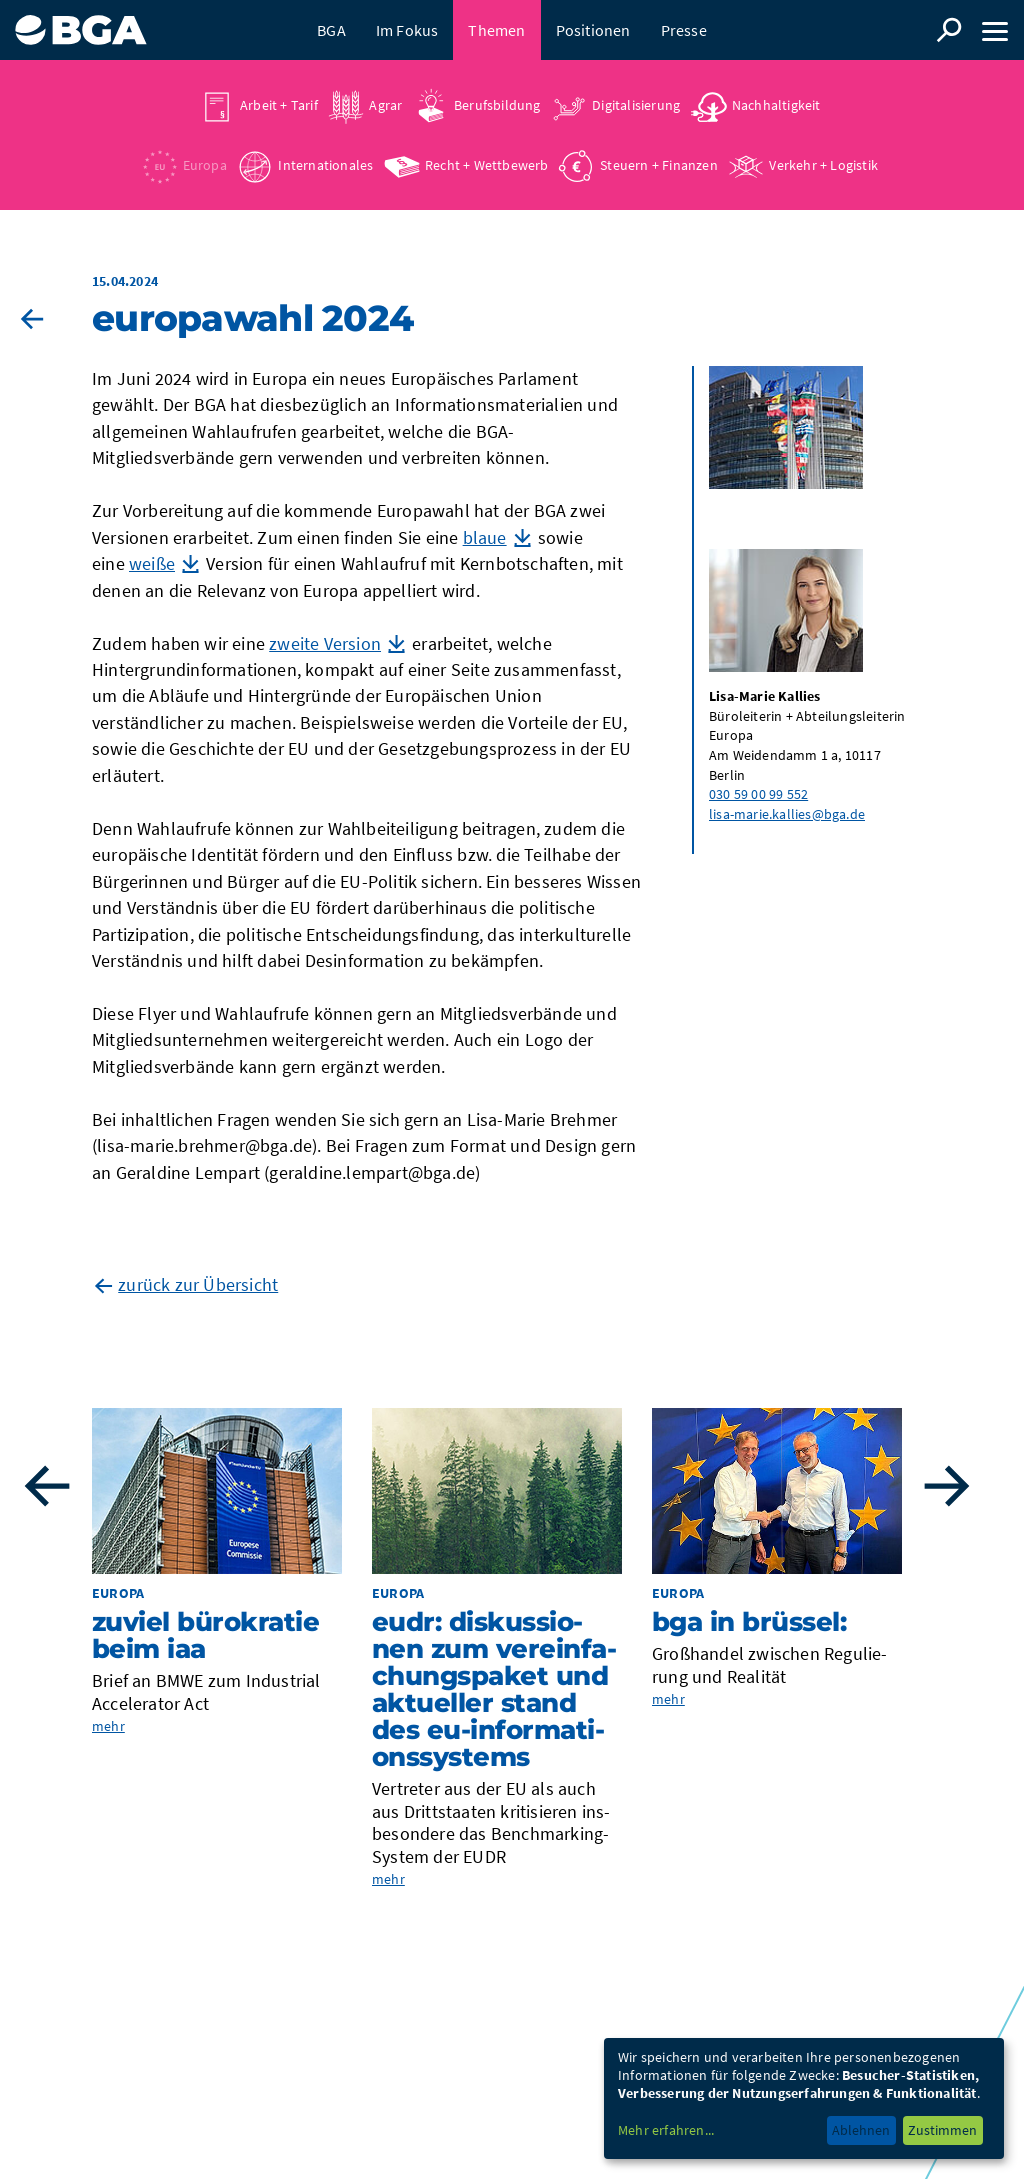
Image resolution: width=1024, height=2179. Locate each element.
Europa (205, 165)
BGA (331, 30)
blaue (485, 537)
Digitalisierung (636, 105)
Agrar (385, 105)
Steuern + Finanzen (659, 165)
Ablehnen (861, 2130)
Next (947, 1486)
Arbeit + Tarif (279, 105)
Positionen (593, 30)
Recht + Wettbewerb (487, 165)
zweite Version (325, 643)
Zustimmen (942, 2130)
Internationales (325, 165)
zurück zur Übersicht (198, 1284)
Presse (684, 30)
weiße (152, 563)
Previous (47, 1486)
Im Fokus (407, 30)
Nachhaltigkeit (776, 105)
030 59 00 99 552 (758, 794)
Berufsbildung (497, 105)
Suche (949, 30)
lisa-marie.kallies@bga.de (787, 814)
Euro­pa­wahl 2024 (252, 318)
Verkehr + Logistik (823, 165)
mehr (108, 1726)
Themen (496, 30)
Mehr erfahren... (666, 2130)
